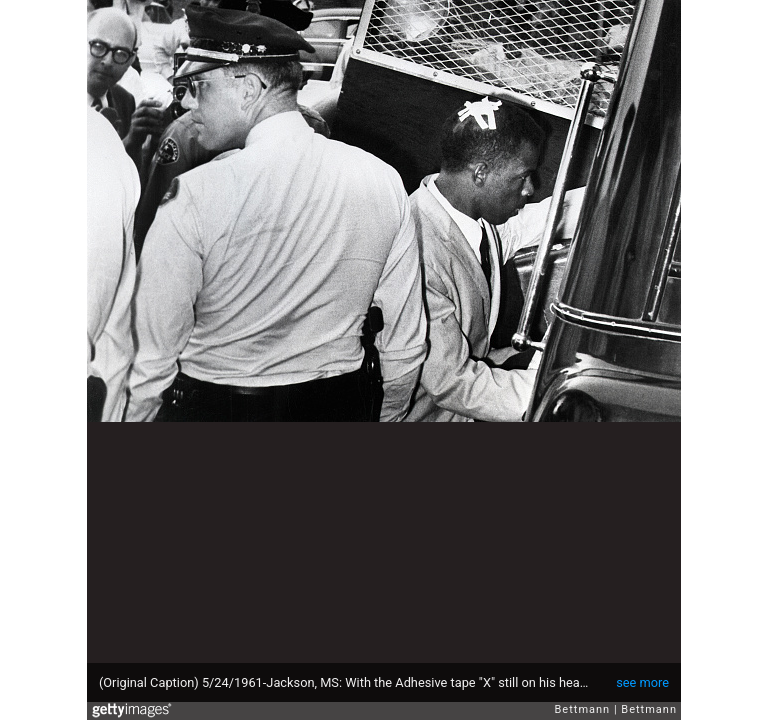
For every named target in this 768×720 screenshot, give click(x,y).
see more (642, 682)
